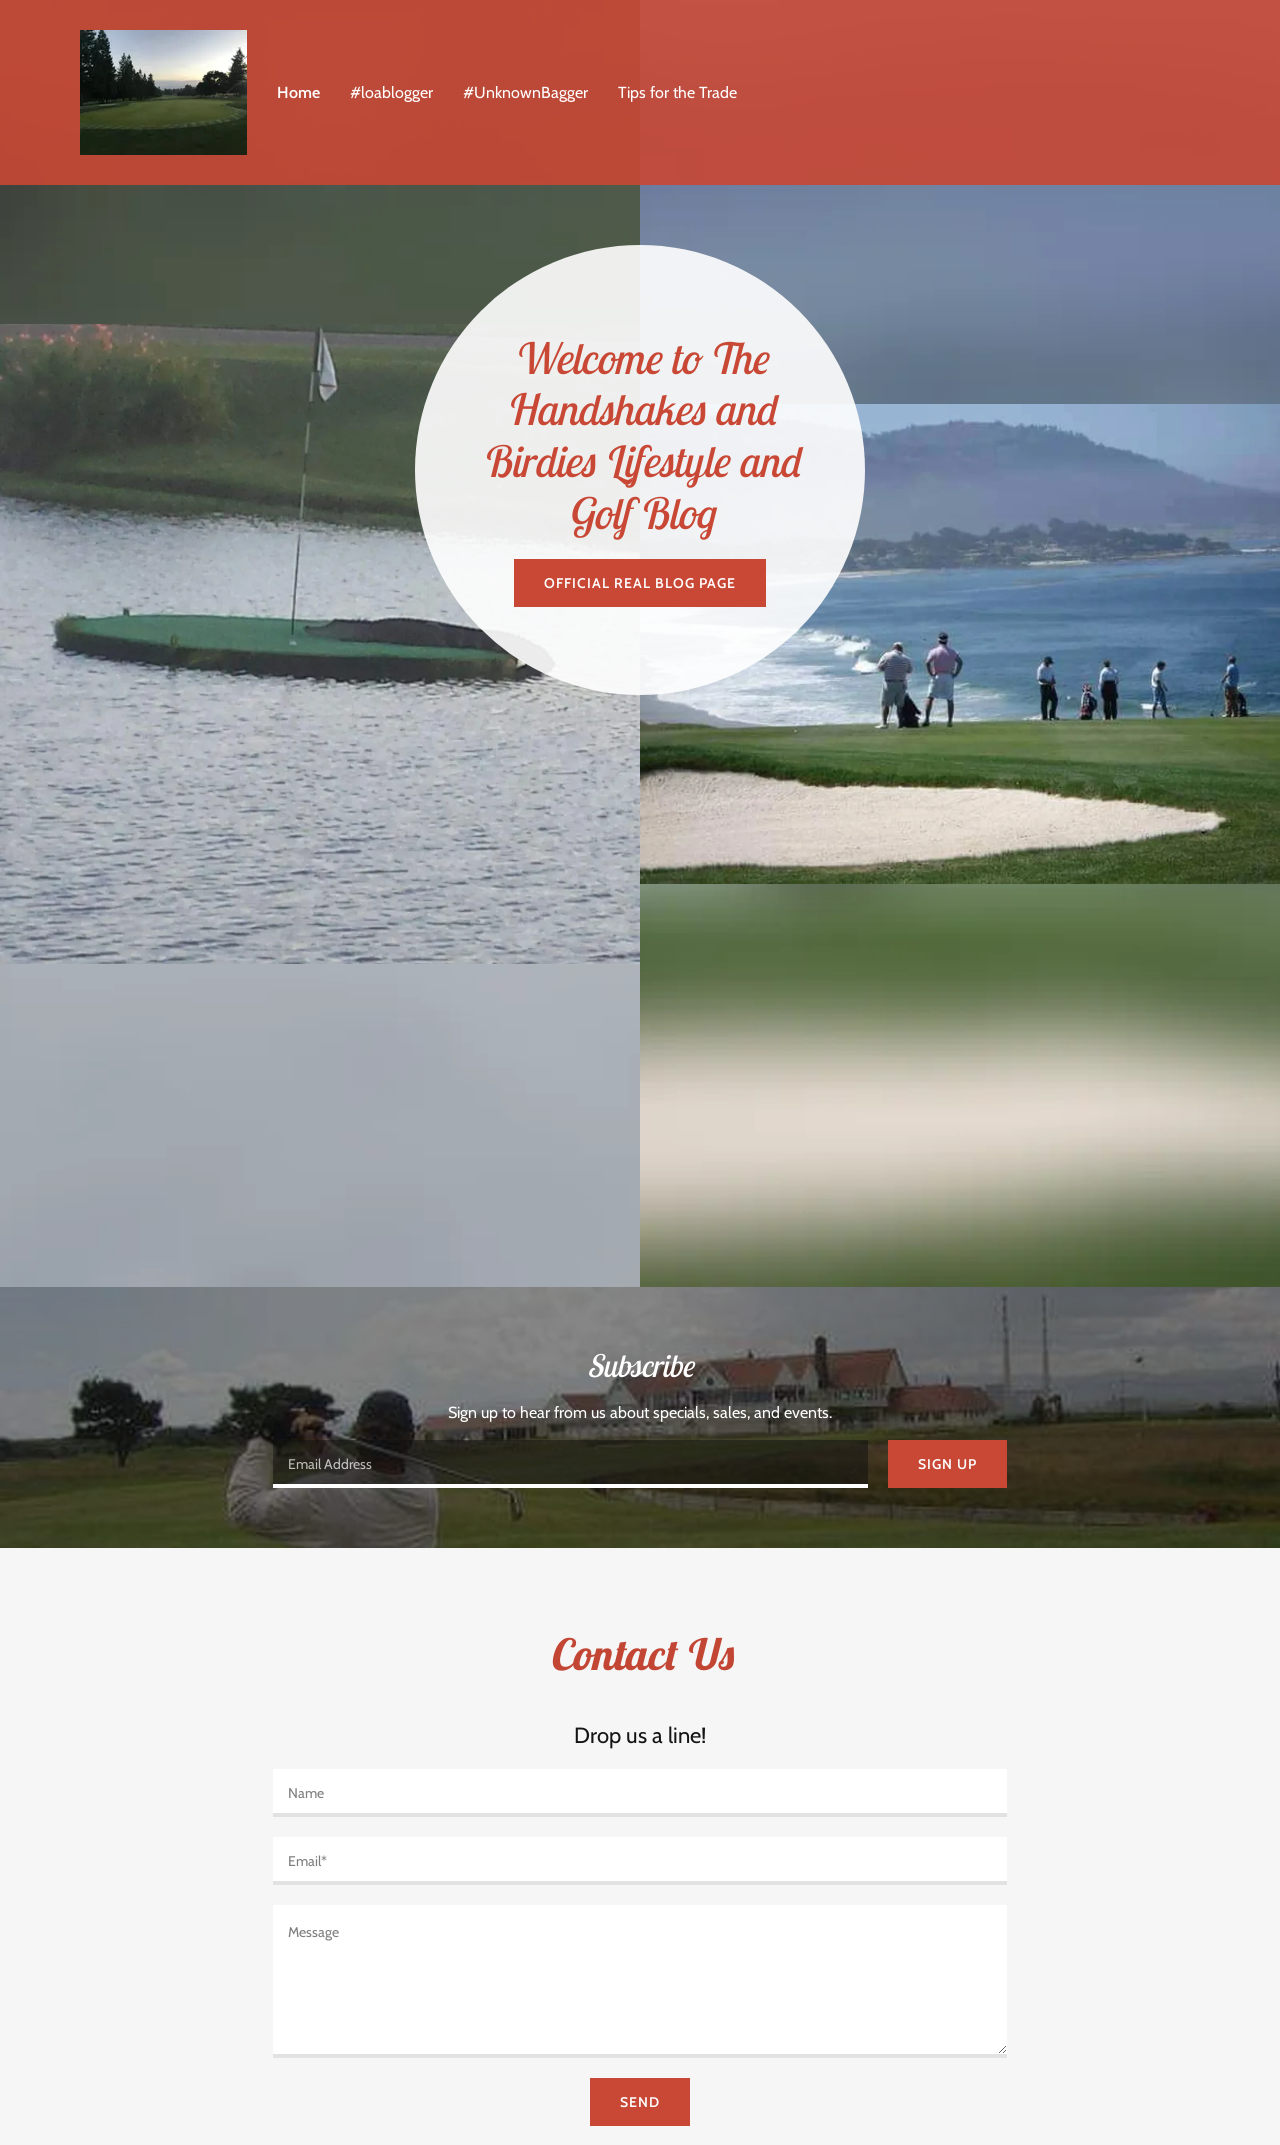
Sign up (947, 1464)
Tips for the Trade (677, 92)
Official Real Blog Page (640, 583)
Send (640, 2102)
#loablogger (391, 92)
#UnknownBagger (525, 92)
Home (298, 92)
